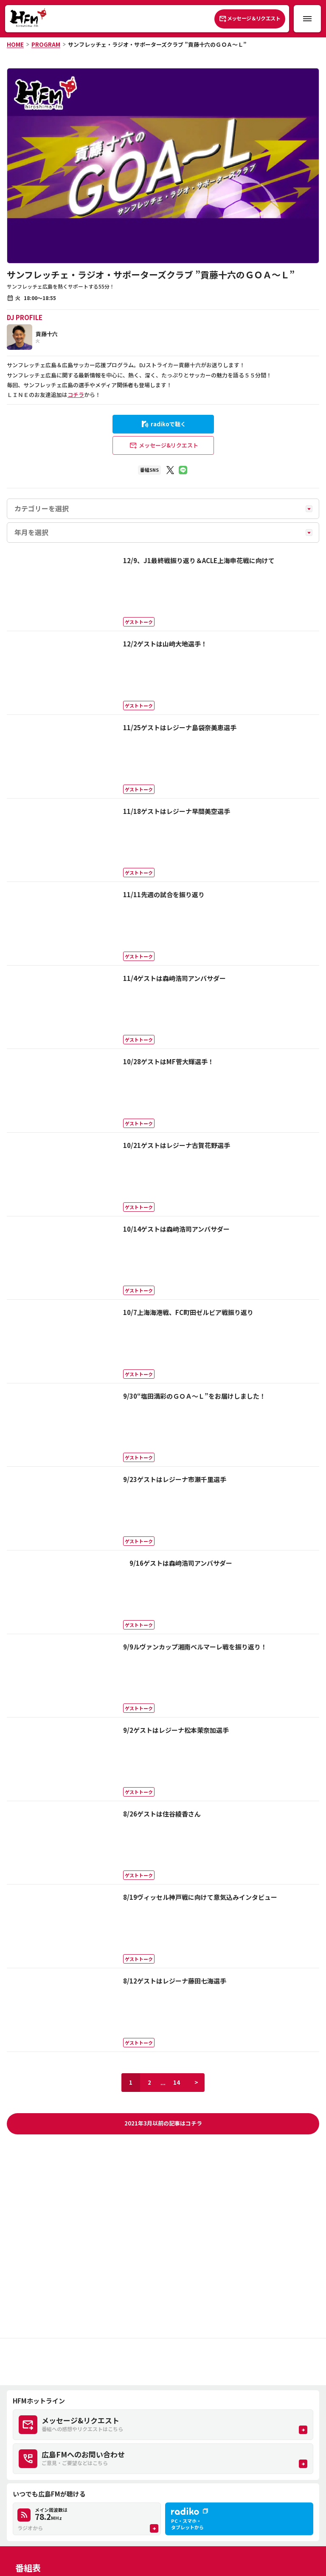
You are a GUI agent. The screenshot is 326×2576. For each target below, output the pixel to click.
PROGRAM (45, 44)
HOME (15, 44)
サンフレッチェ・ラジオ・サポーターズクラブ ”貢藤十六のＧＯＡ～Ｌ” (157, 44)
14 (176, 2082)
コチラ (75, 395)
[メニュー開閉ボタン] (307, 18)
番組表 (28, 2568)
